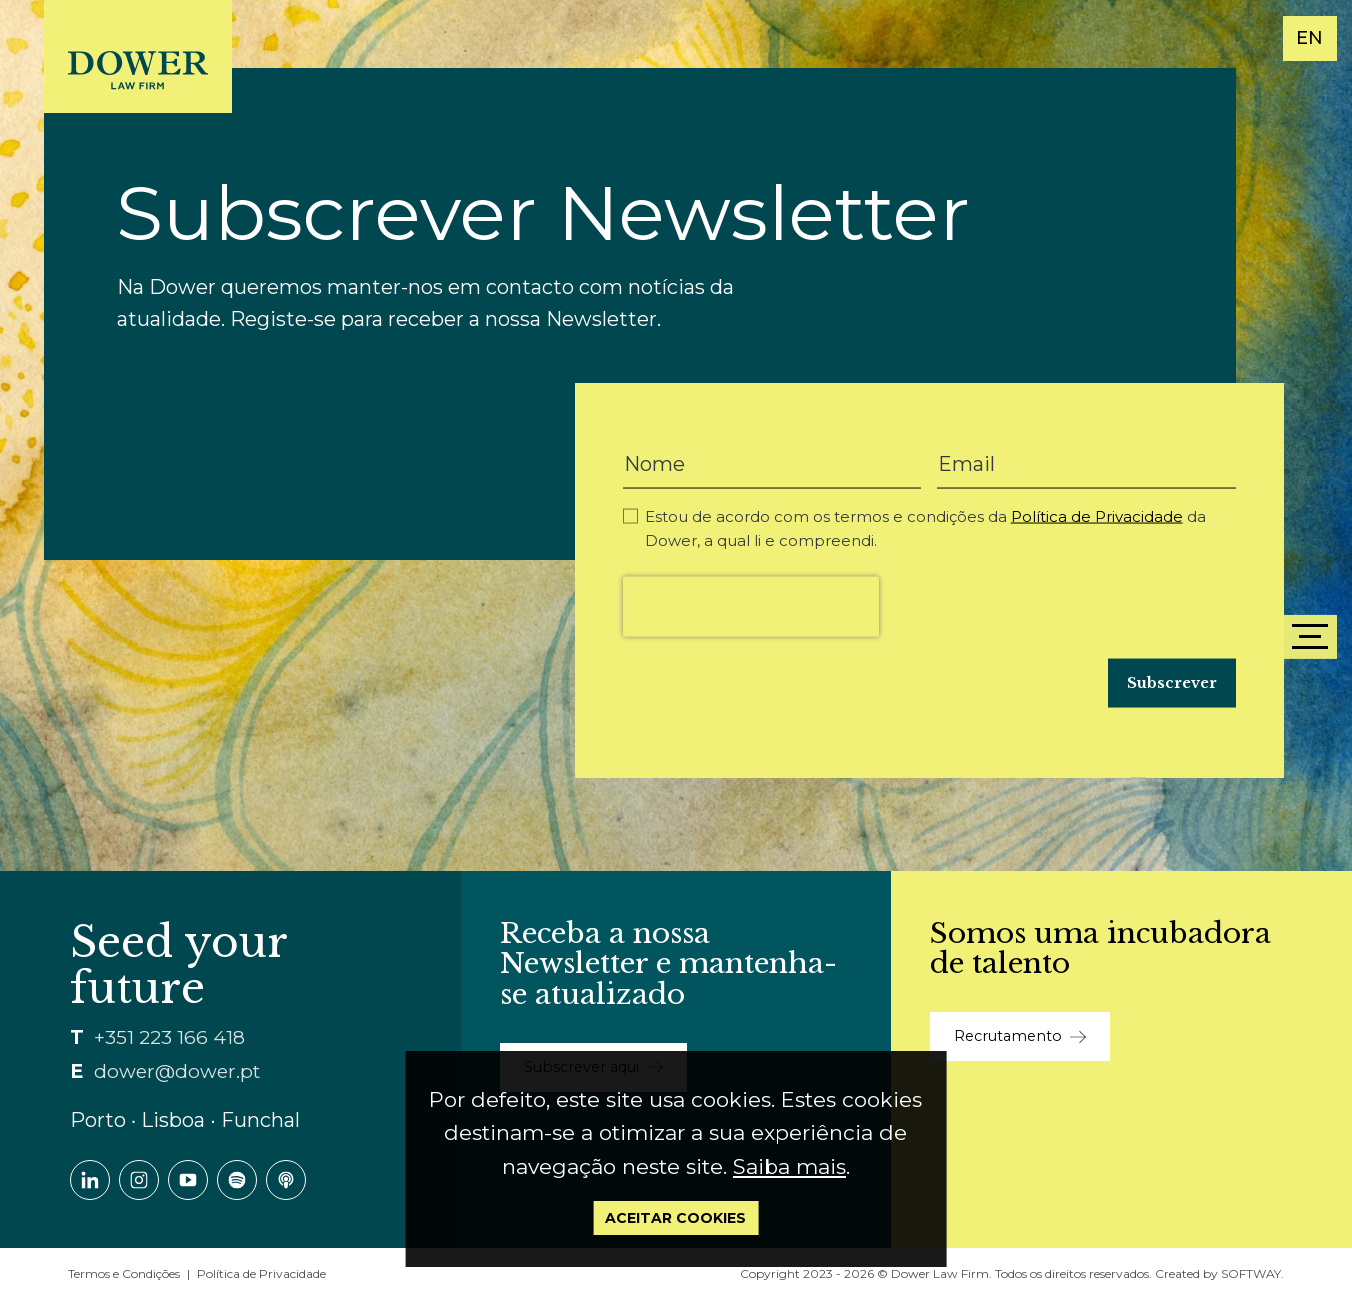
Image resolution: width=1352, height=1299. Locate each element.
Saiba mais (789, 1166)
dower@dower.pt (177, 1071)
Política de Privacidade (1097, 516)
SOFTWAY (1251, 1273)
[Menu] (1310, 637)
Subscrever (1172, 683)
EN (1309, 38)
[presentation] (751, 607)
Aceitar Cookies (675, 1218)
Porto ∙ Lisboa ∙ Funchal (185, 1120)
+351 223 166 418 (169, 1037)
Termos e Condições (124, 1273)
